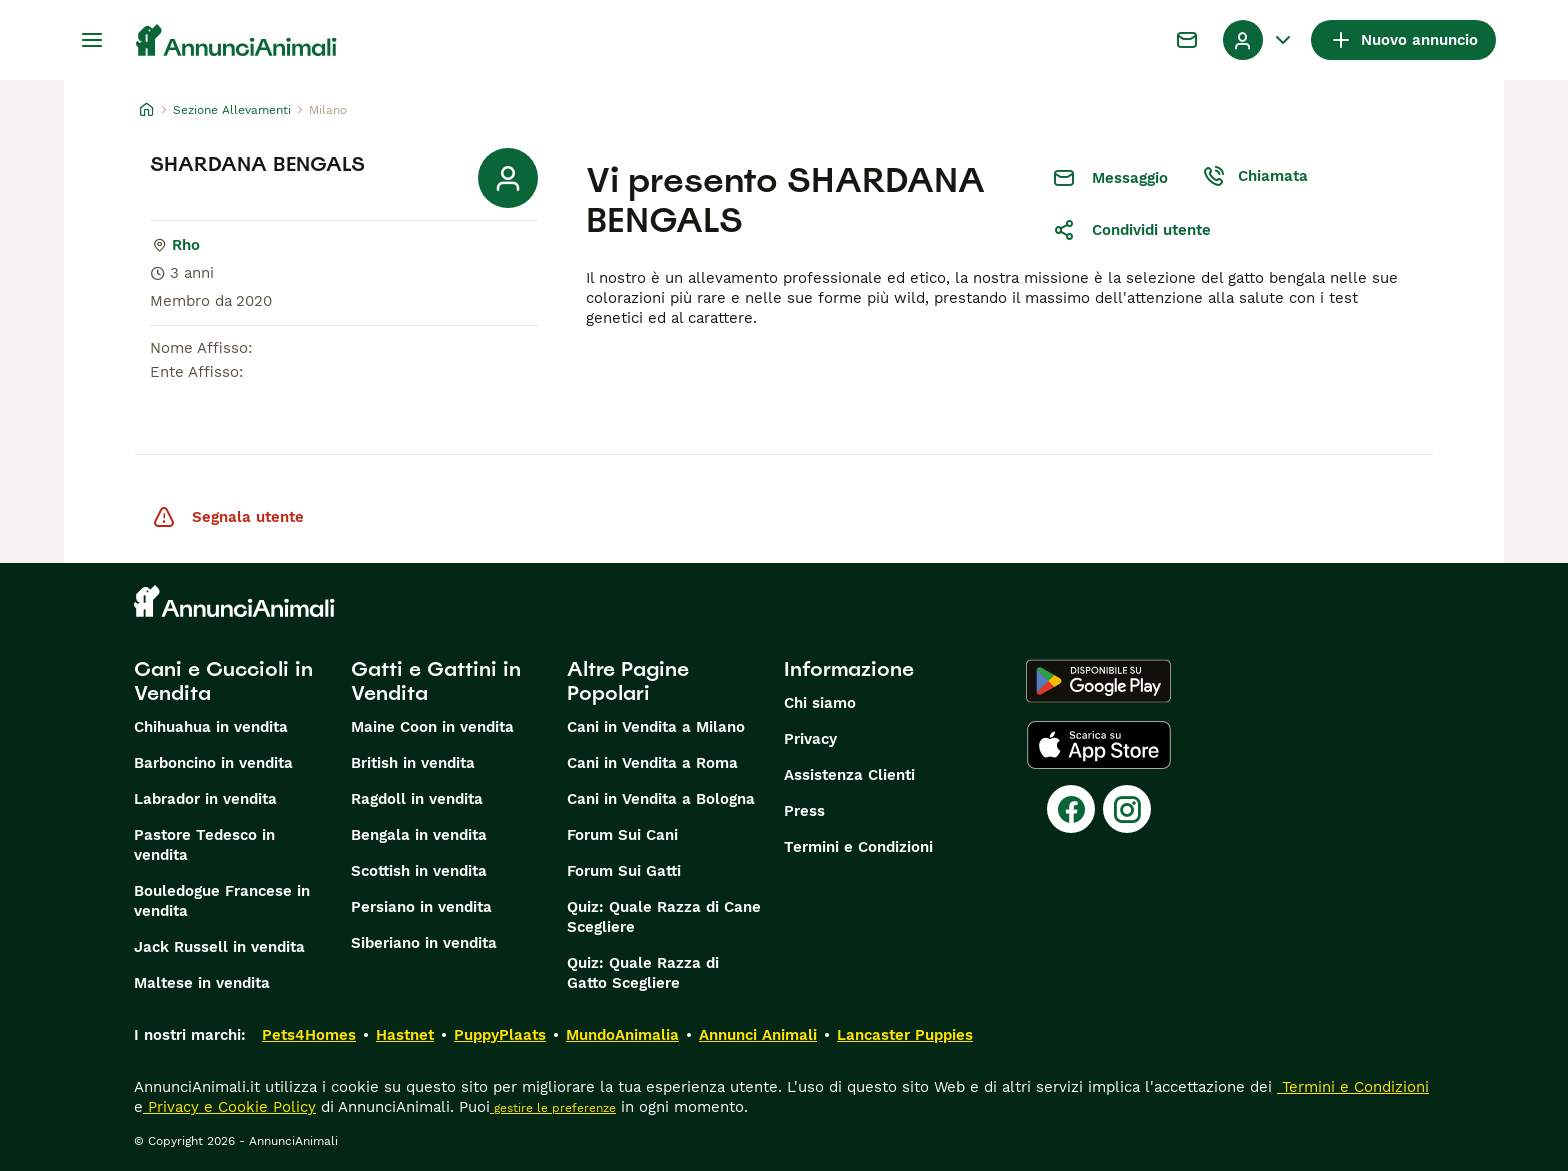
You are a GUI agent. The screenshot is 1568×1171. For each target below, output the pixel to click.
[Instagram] (1127, 809)
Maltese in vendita (202, 983)
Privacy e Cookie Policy (229, 1107)
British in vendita (413, 763)
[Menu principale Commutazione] (92, 40)
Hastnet (405, 1035)
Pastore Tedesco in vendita (204, 845)
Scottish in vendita (419, 871)
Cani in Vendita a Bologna (661, 799)
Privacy (810, 739)
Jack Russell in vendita (219, 947)
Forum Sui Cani (622, 835)
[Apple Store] (1099, 745)
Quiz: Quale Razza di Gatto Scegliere (643, 973)
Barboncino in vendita (213, 763)
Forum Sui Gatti (624, 871)
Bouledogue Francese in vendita (222, 901)
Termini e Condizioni (858, 847)
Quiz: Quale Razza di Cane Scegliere (664, 917)
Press (804, 811)
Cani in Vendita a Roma (652, 763)
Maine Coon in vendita (432, 727)
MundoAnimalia (622, 1035)
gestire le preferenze (553, 1108)
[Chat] (1187, 40)
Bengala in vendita (419, 835)
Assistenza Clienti (849, 775)
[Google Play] (1098, 681)
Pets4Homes (309, 1035)
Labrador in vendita (205, 799)
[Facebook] (1071, 809)
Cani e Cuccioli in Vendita (223, 681)
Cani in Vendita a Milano (656, 727)
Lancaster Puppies (905, 1035)
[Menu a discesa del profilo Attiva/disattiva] (1259, 40)
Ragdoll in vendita (417, 799)
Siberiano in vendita (424, 943)
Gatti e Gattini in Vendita (436, 681)
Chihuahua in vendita (211, 727)
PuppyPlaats (500, 1035)
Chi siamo (820, 703)
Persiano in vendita (421, 907)
